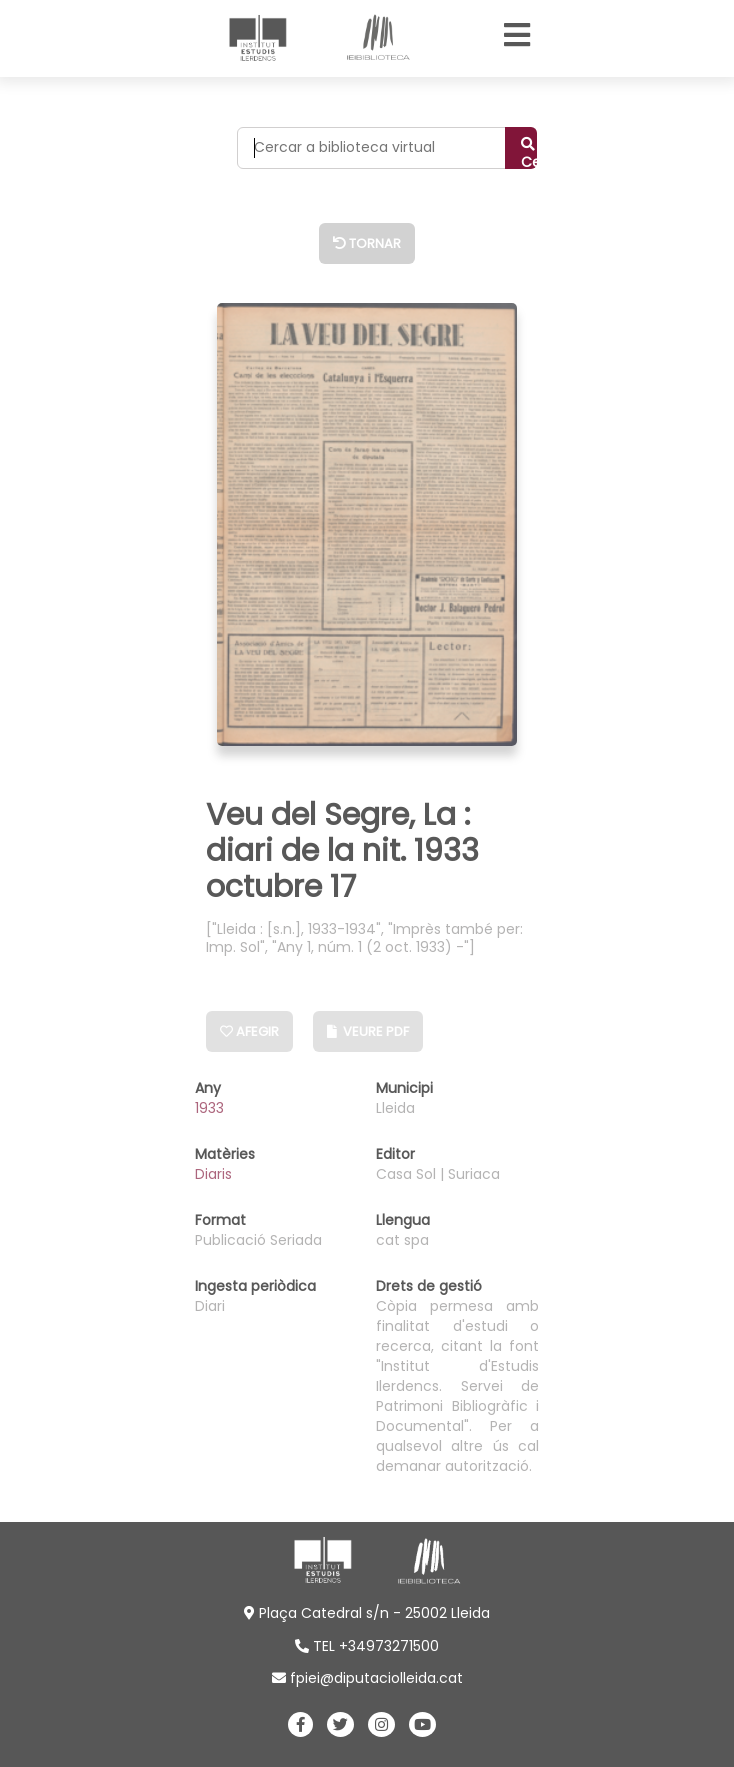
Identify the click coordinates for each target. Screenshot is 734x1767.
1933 (209, 1108)
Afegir (249, 1031)
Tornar (367, 243)
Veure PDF (368, 1031)
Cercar (529, 153)
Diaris (213, 1174)
